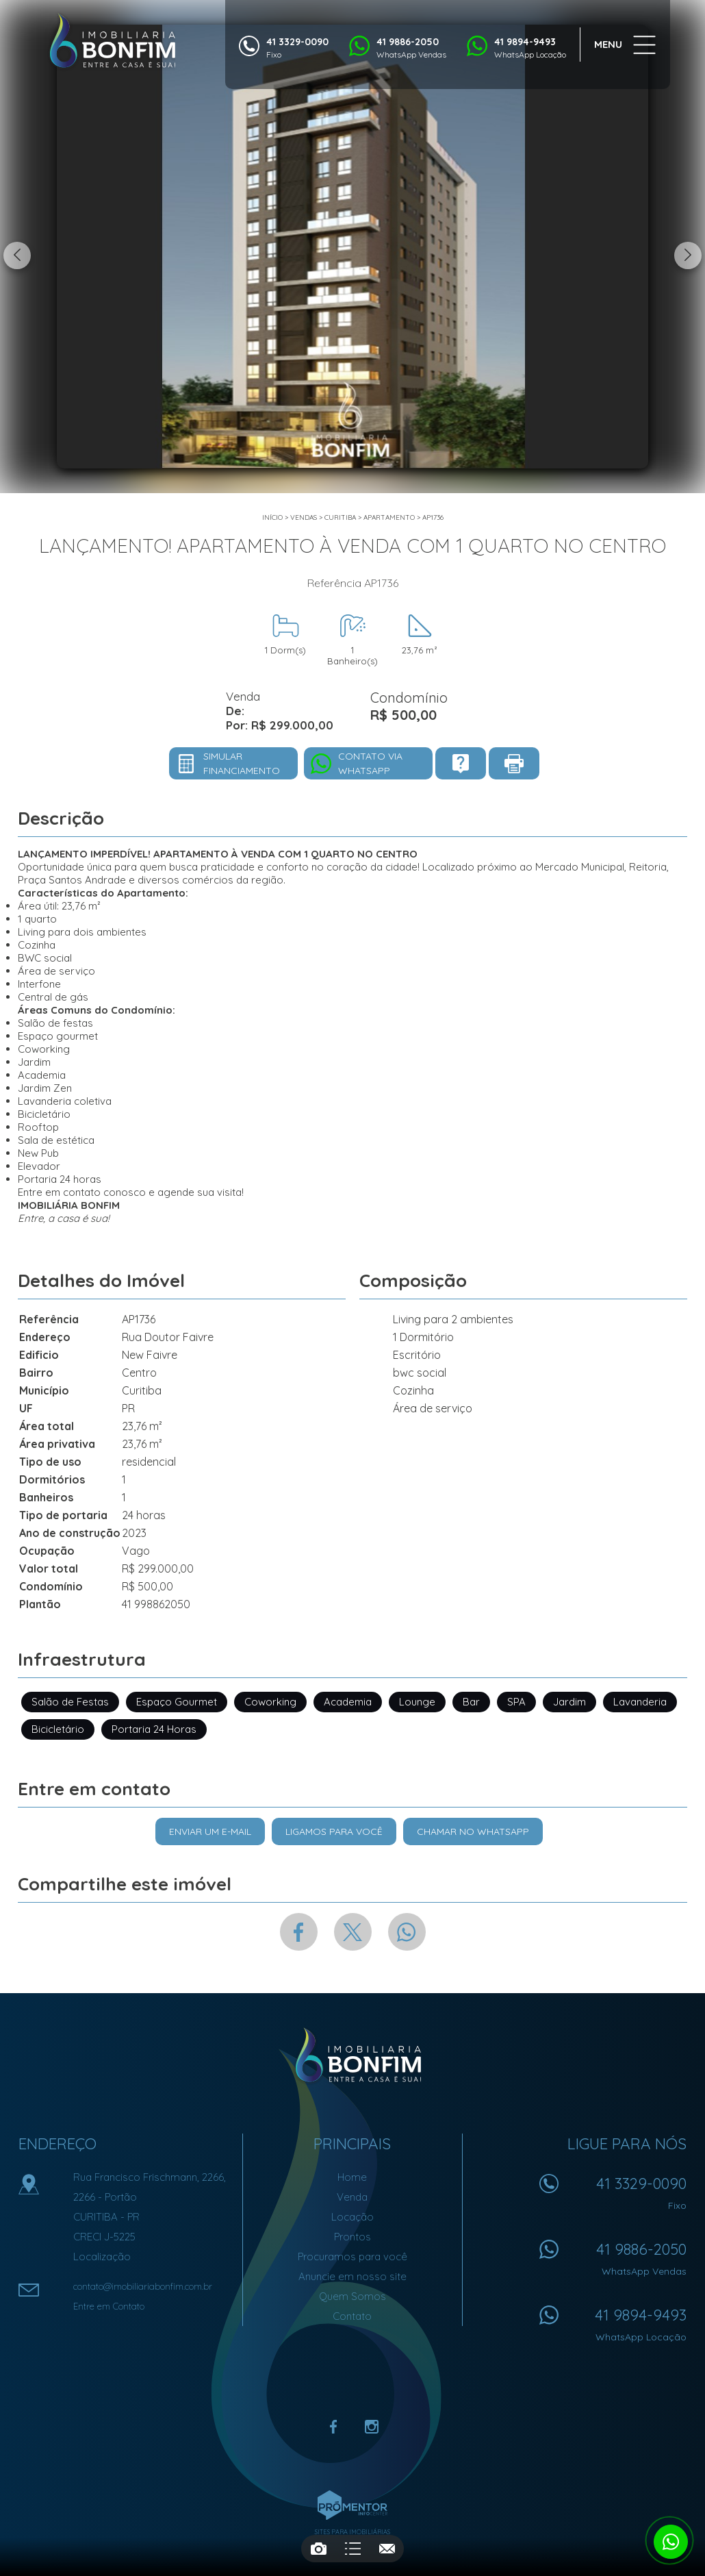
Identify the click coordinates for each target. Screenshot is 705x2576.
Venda (352, 2196)
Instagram (371, 2426)
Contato (352, 2316)
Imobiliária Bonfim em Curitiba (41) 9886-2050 (352, 2055)
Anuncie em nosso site (352, 2276)
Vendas (303, 517)
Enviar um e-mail (210, 1831)
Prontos (352, 2236)
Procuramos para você (352, 2256)
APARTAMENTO (389, 517)
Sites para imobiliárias (352, 2532)
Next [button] (688, 255)
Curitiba (340, 517)
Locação (352, 2216)
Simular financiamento (241, 763)
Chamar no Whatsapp (473, 1831)
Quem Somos (352, 2296)
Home (352, 2177)
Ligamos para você (334, 1831)
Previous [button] (17, 255)
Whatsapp (407, 1932)
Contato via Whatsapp (370, 763)
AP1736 (433, 517)
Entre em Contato (108, 2306)
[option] (352, 246)
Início (272, 517)
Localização (102, 2256)
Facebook (299, 1932)
